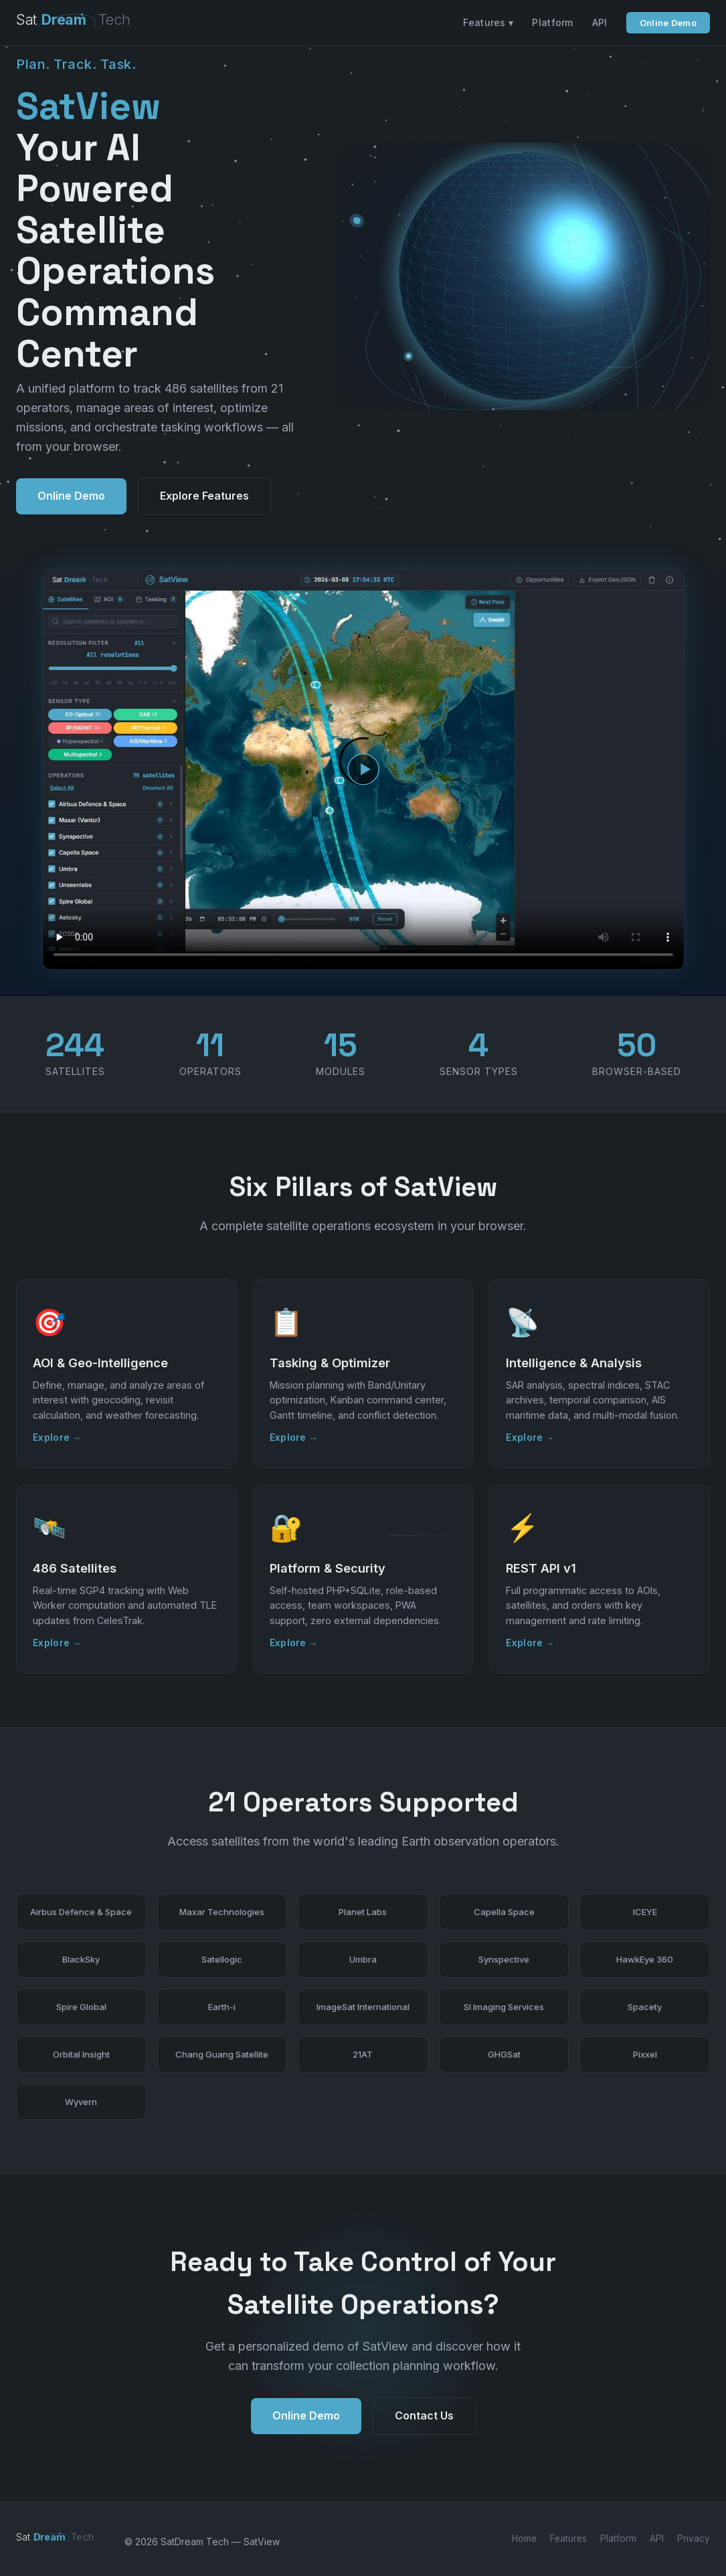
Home (524, 2538)
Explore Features (204, 495)
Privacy (693, 2538)
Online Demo (668, 22)
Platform (552, 22)
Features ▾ (488, 22)
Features (568, 2538)
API (600, 22)
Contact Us (424, 2429)
